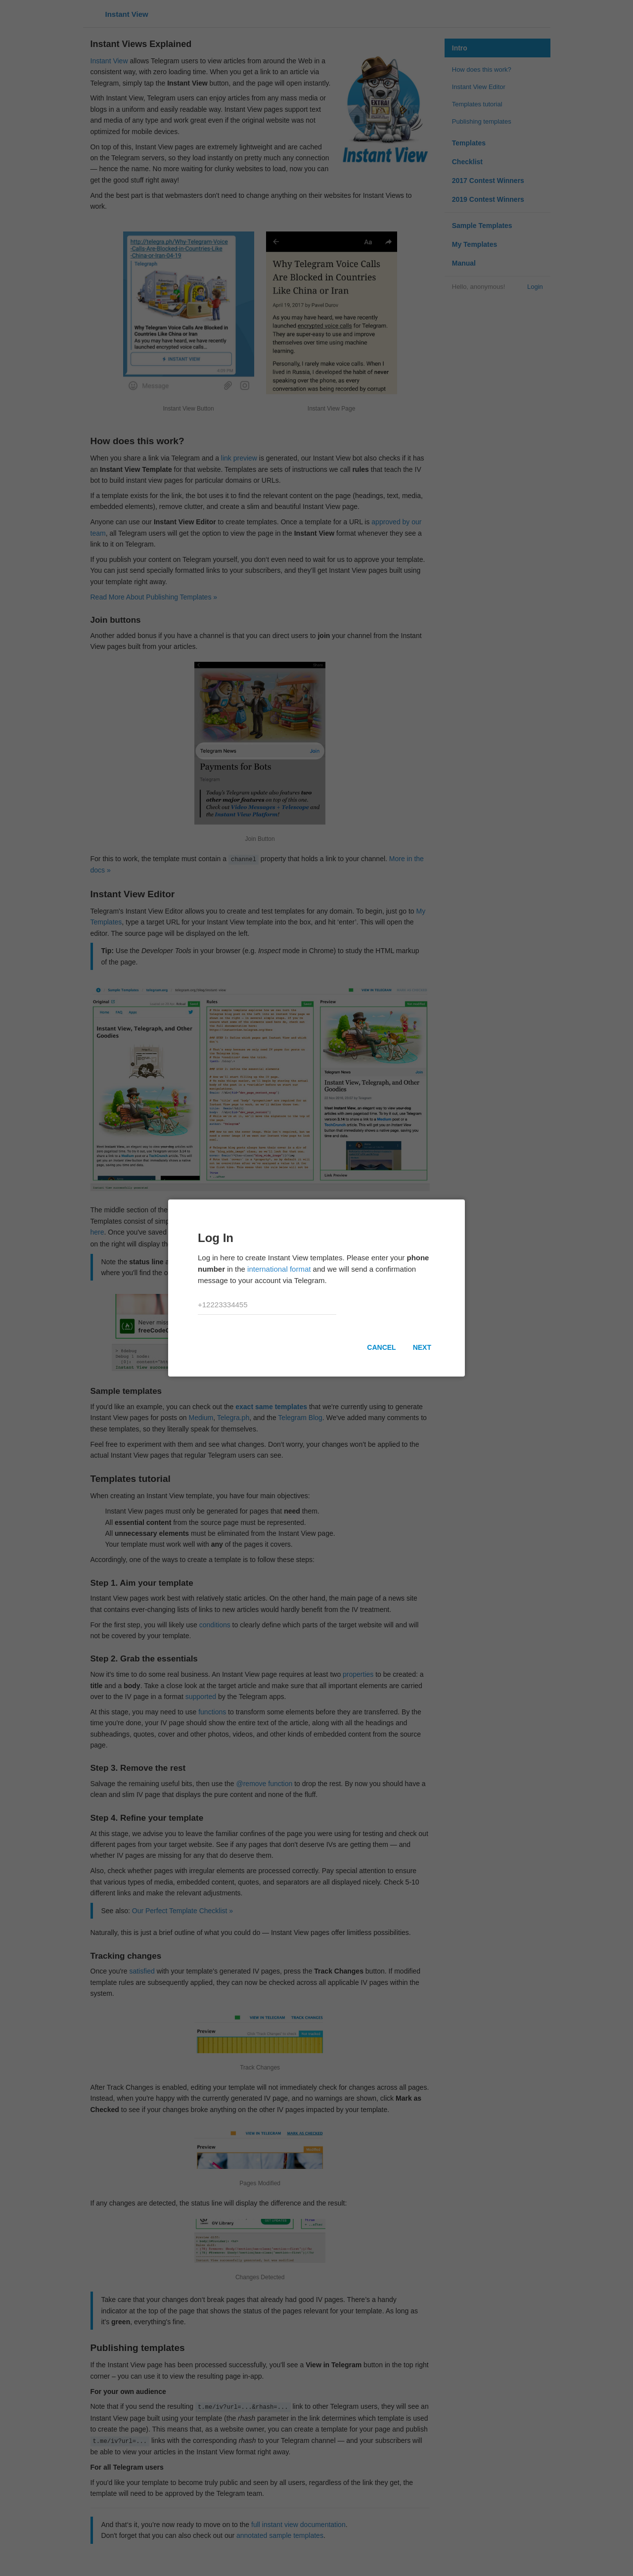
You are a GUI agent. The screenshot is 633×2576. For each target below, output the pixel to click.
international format (279, 1269)
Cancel (381, 1347)
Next (422, 1347)
